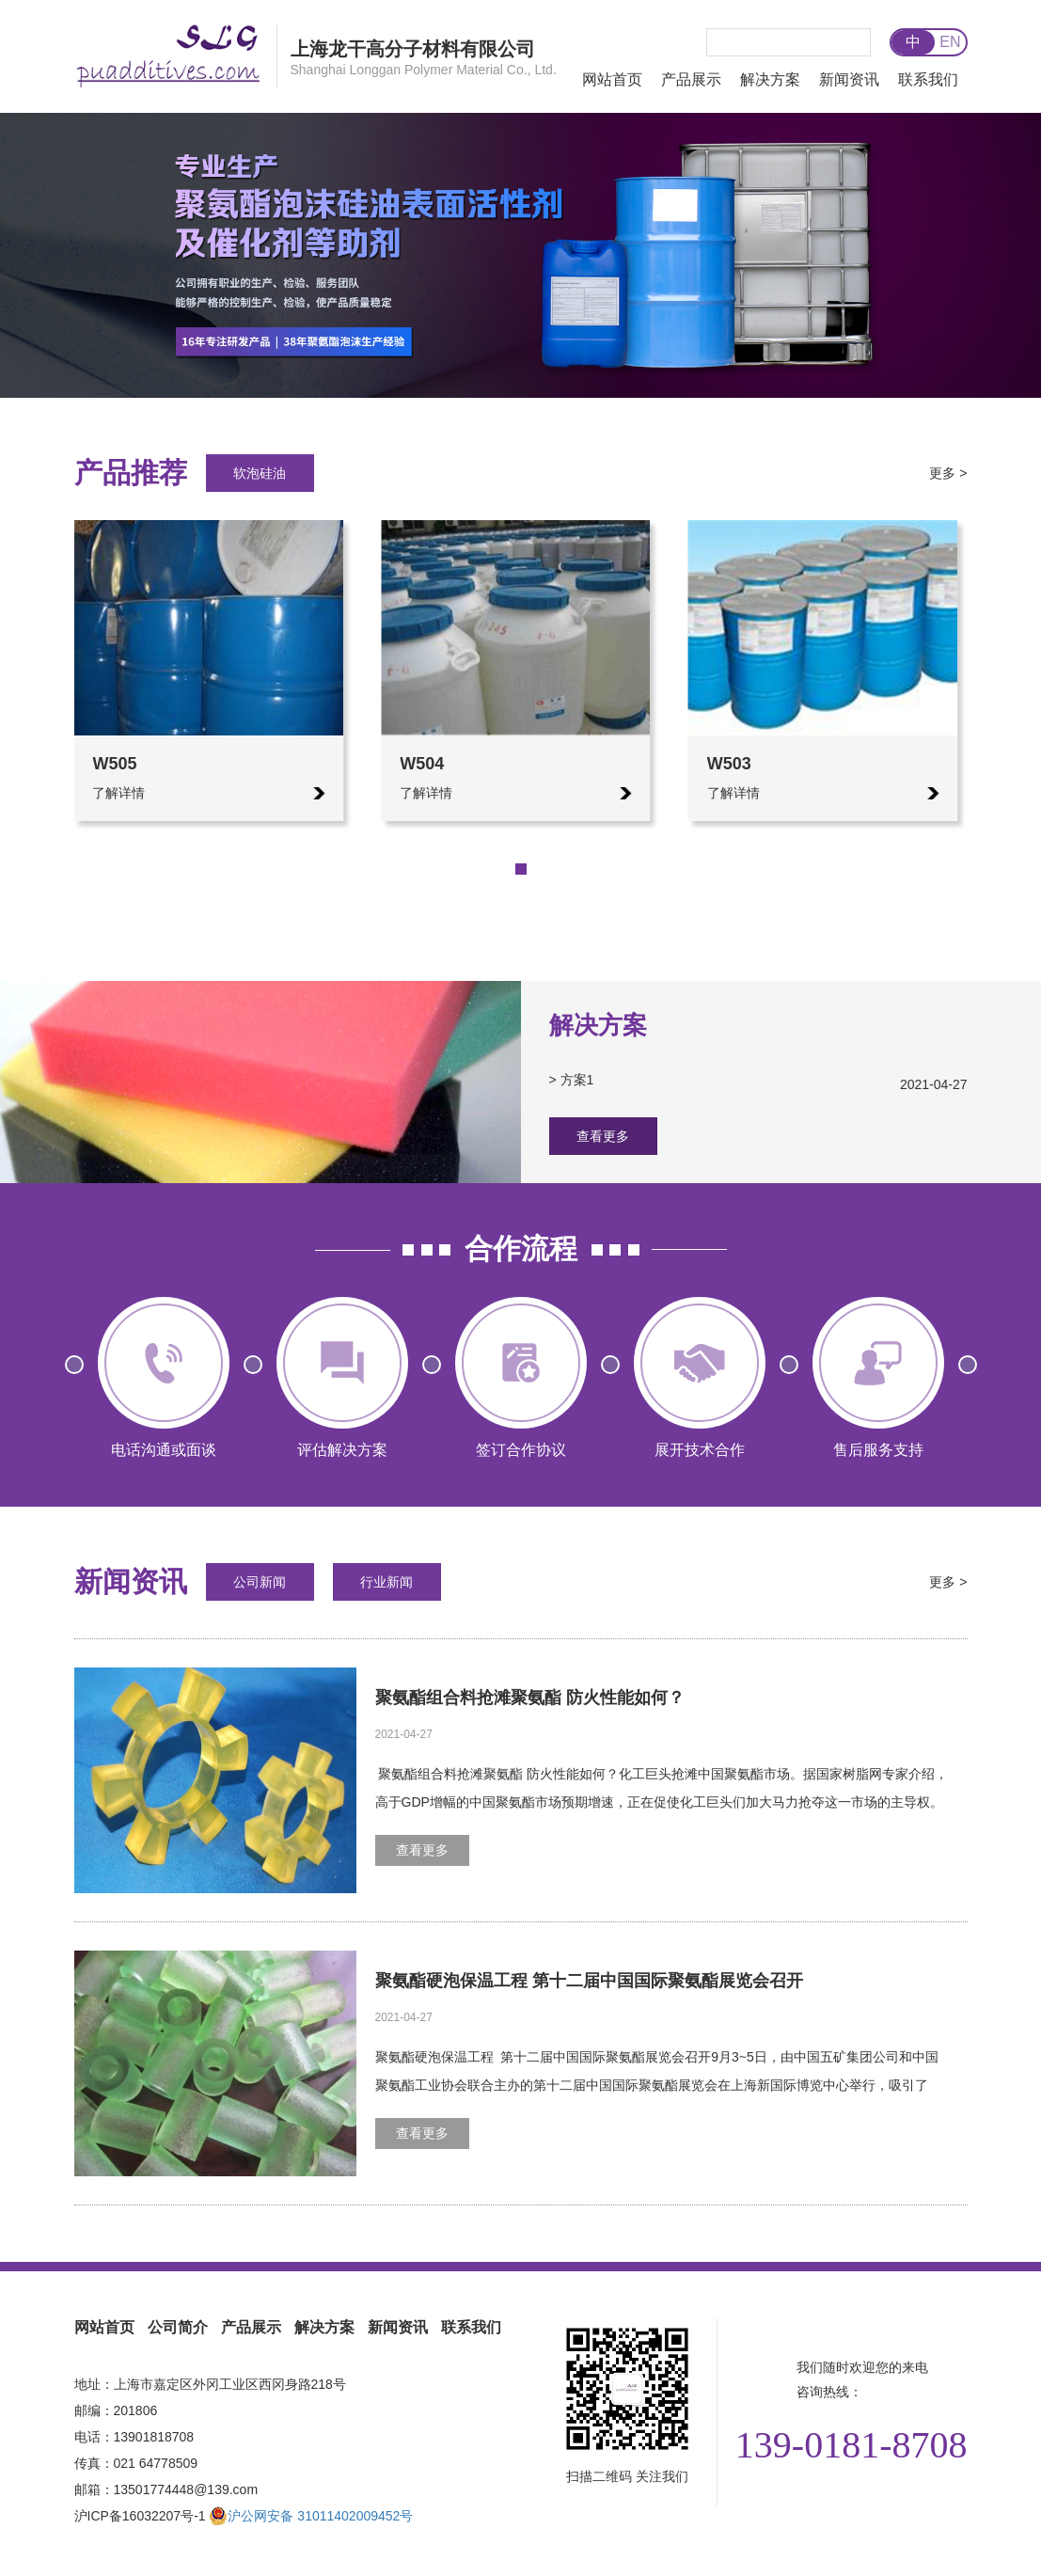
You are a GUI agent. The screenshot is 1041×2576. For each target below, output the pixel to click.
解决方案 (770, 79)
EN (949, 42)
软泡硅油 (259, 473)
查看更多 (602, 1136)
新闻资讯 (849, 79)
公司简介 (178, 2327)
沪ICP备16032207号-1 (140, 2515)
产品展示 (691, 79)
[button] (492, 869)
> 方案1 (758, 1079)
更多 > (948, 473)
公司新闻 (259, 1581)
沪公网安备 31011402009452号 (311, 2515)
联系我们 (928, 79)
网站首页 (612, 79)
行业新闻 (386, 1581)
